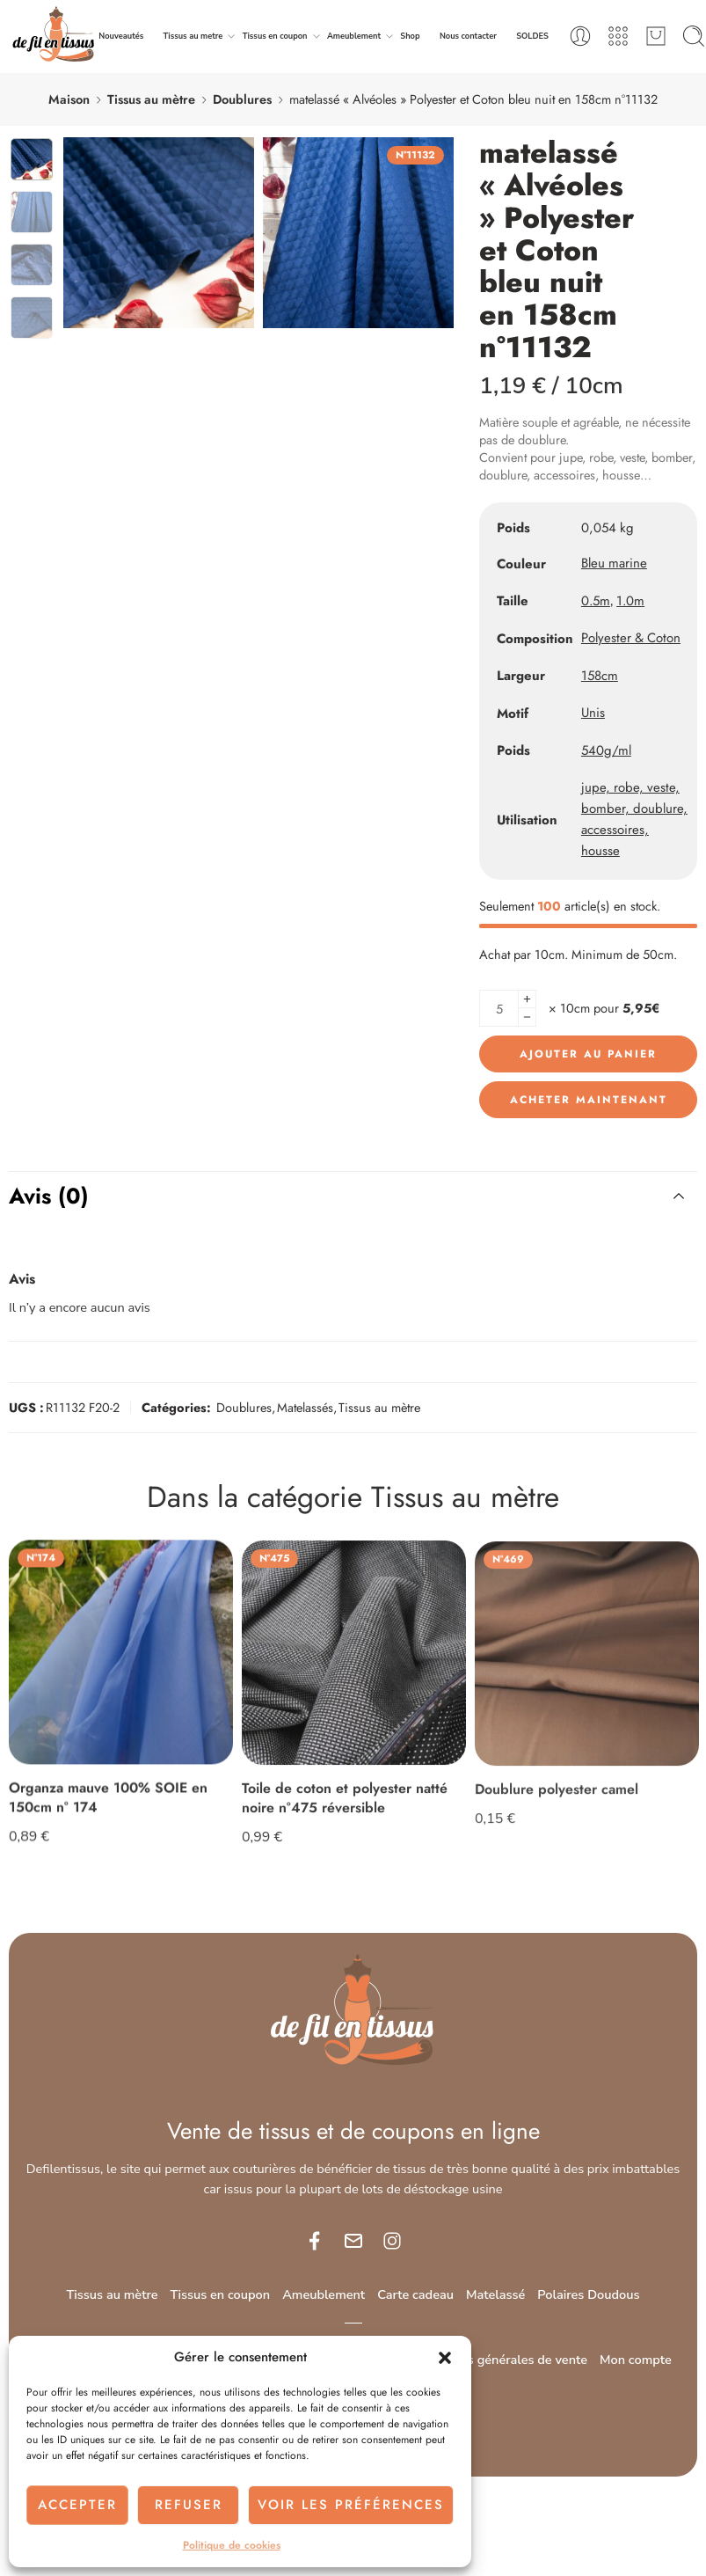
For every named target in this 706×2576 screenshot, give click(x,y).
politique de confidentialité (403, 1425)
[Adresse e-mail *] (353, 1308)
